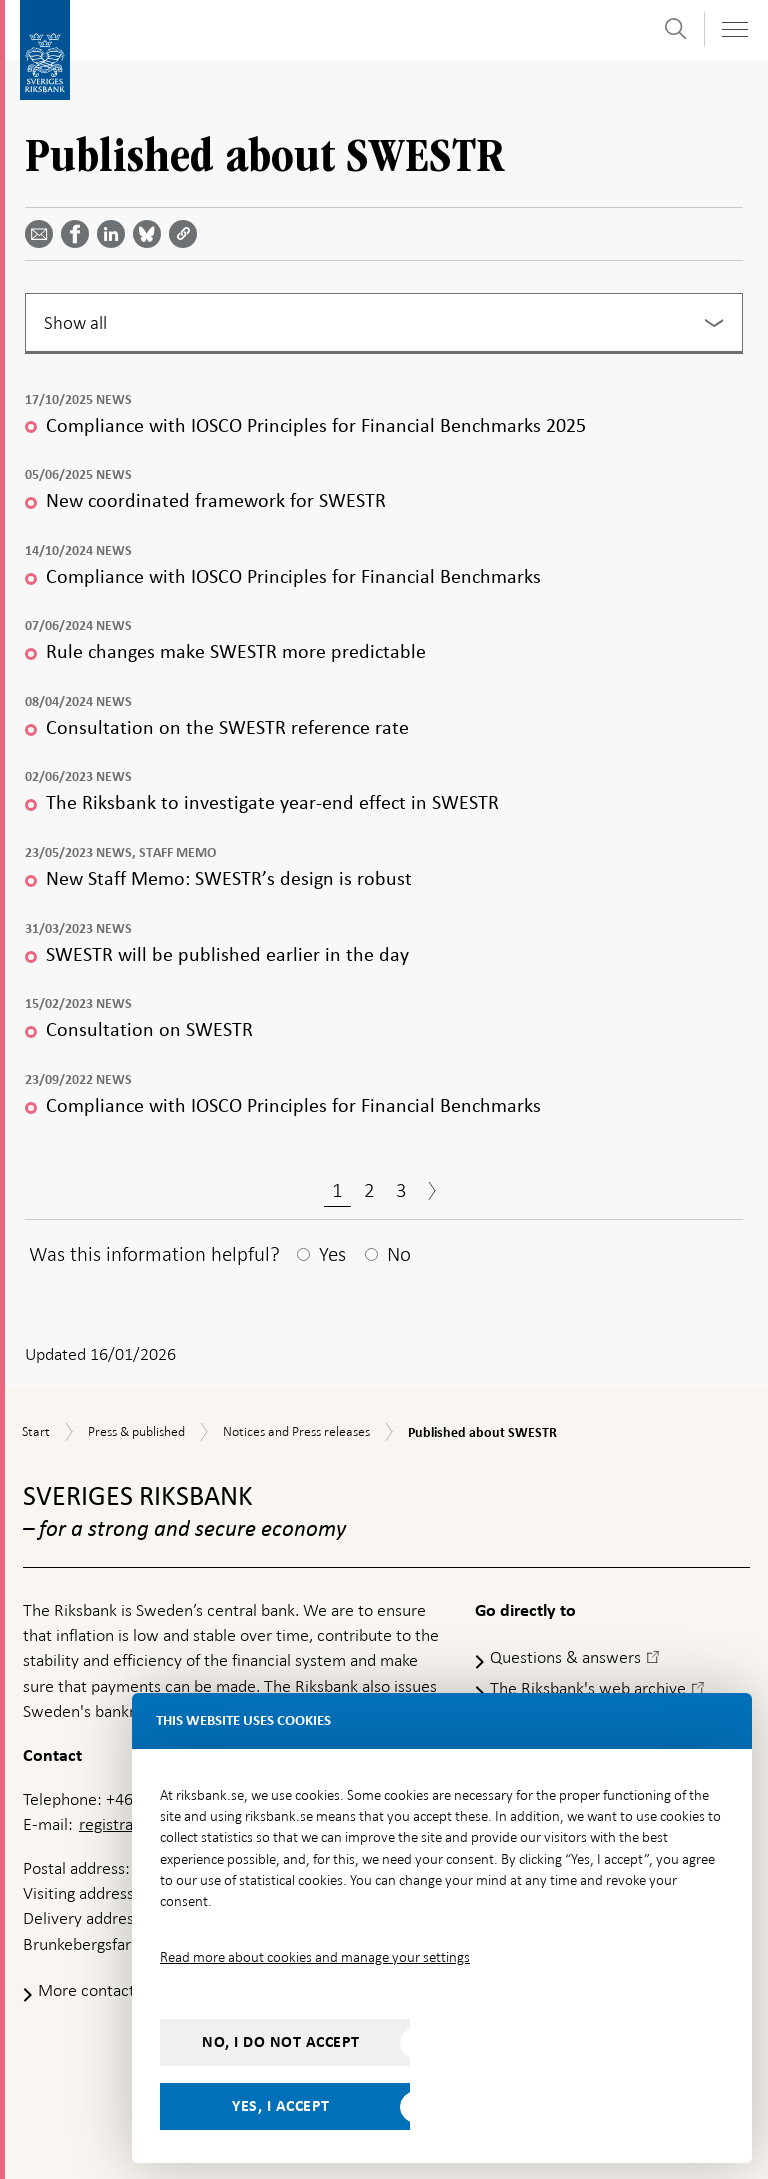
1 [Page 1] (337, 1190)
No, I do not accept (281, 2042)
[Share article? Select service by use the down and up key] (115, 234)
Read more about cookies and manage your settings (315, 1957)
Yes (332, 1254)
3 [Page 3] (401, 1190)
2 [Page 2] (369, 1190)
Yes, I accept (281, 2106)
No (399, 1254)
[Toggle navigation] (734, 29)
